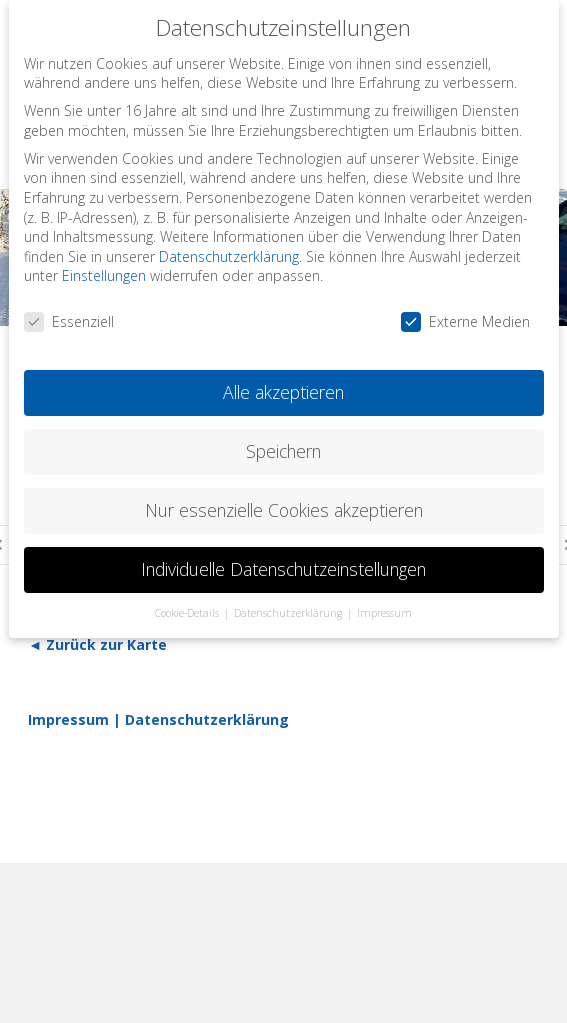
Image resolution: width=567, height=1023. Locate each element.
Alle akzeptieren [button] (283, 392)
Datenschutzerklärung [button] (289, 613)
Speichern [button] (283, 451)
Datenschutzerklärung (207, 719)
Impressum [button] (384, 613)
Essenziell (69, 321)
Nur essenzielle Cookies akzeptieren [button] (284, 510)
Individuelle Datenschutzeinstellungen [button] (283, 569)
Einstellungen (104, 275)
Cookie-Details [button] (188, 613)
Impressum (68, 719)
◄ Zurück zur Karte (97, 644)
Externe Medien (465, 321)
